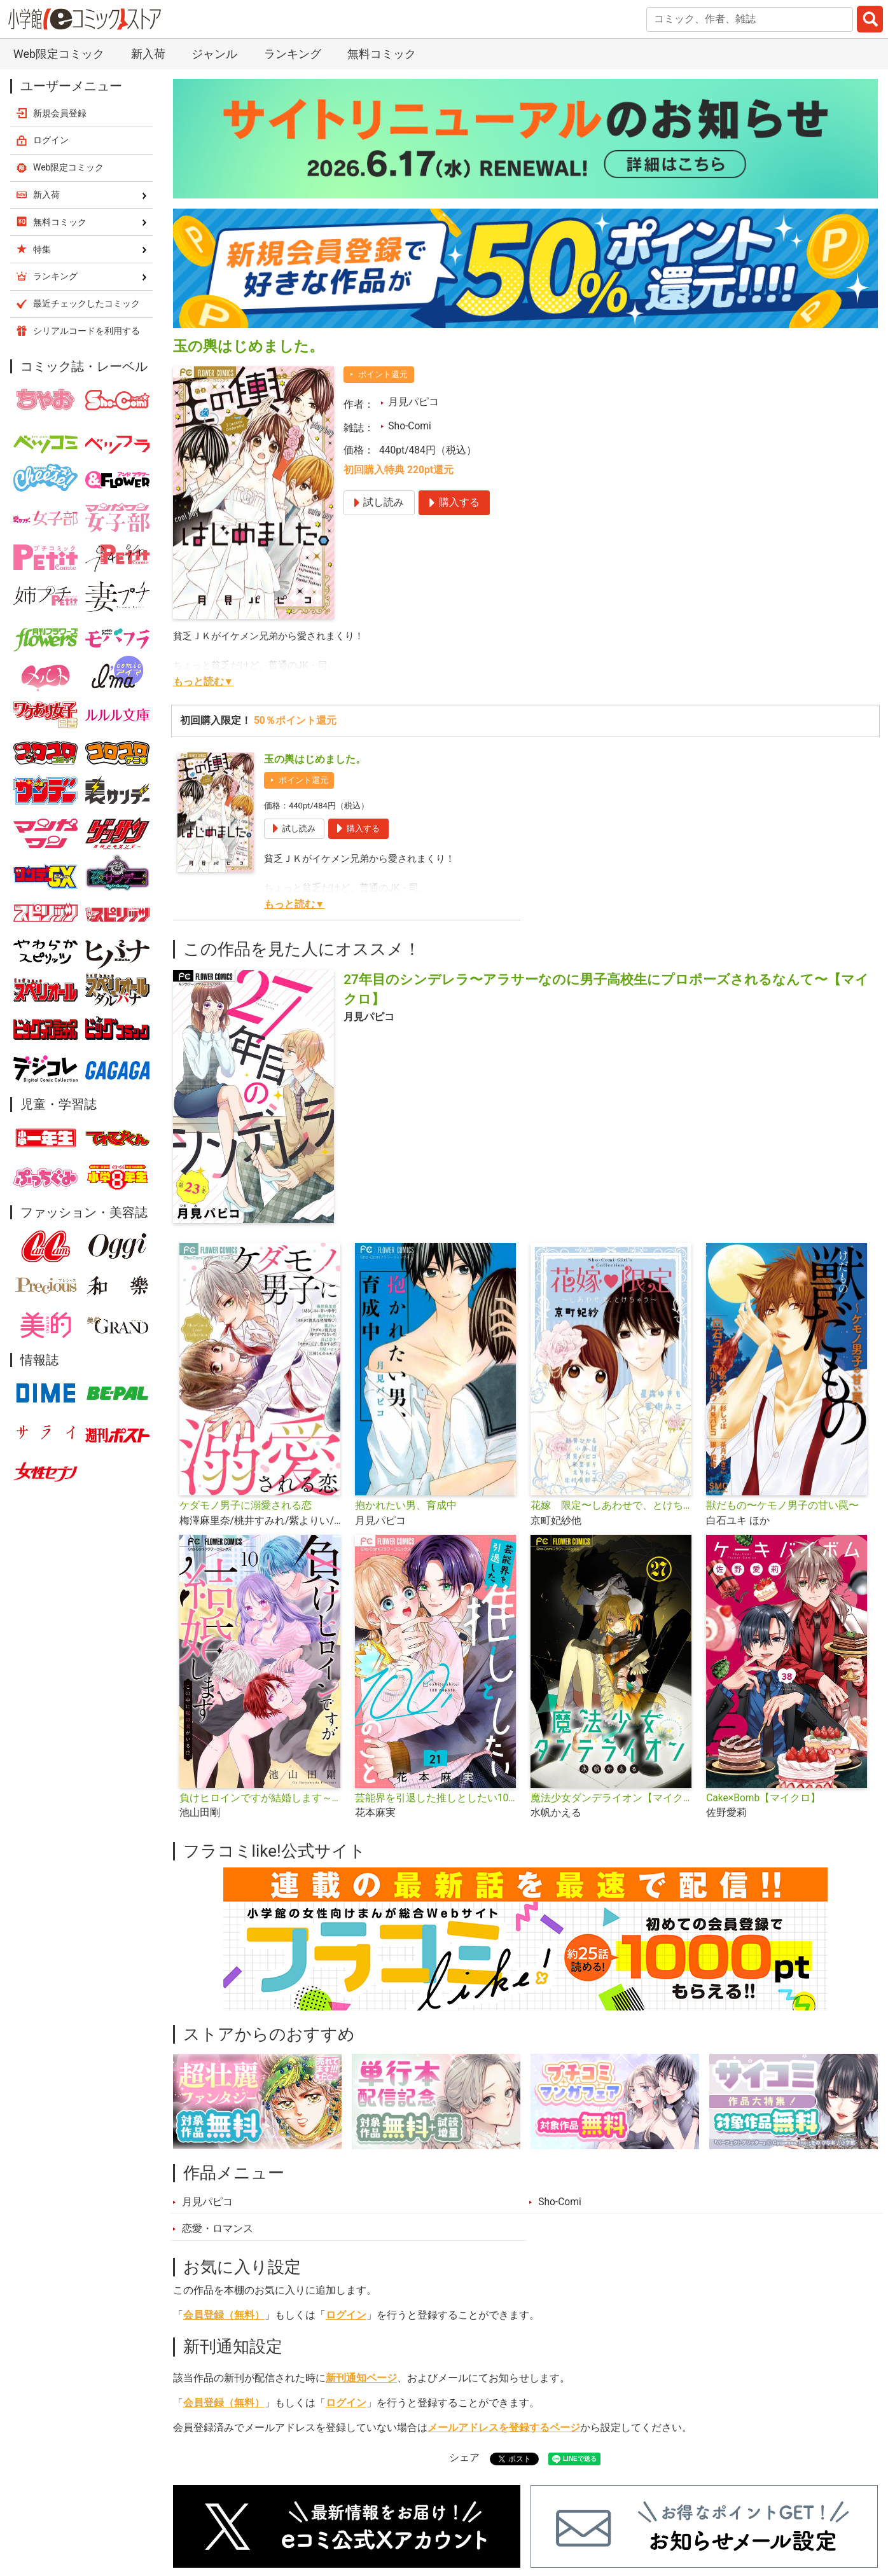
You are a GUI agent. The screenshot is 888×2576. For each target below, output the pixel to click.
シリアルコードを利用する (86, 331)
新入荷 (148, 53)
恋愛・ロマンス (217, 2228)
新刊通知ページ (361, 2378)
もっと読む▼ (203, 682)
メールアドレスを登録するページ (503, 2428)
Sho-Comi (409, 426)
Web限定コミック (58, 53)
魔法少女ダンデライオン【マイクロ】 (613, 1798)
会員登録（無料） (224, 2315)
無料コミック (381, 53)
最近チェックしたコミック (86, 303)
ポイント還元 (383, 374)
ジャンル (214, 53)
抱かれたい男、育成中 (406, 1505)
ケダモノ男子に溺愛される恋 (245, 1505)
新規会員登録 (60, 113)
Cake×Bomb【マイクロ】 (763, 1798)
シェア (464, 2457)
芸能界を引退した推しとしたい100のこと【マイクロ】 (437, 1798)
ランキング (292, 53)
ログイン (346, 2315)
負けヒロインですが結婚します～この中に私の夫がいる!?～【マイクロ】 (262, 1798)
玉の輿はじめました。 (315, 759)
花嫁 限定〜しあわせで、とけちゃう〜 (613, 1505)
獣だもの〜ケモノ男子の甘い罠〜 (782, 1505)
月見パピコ (413, 402)
